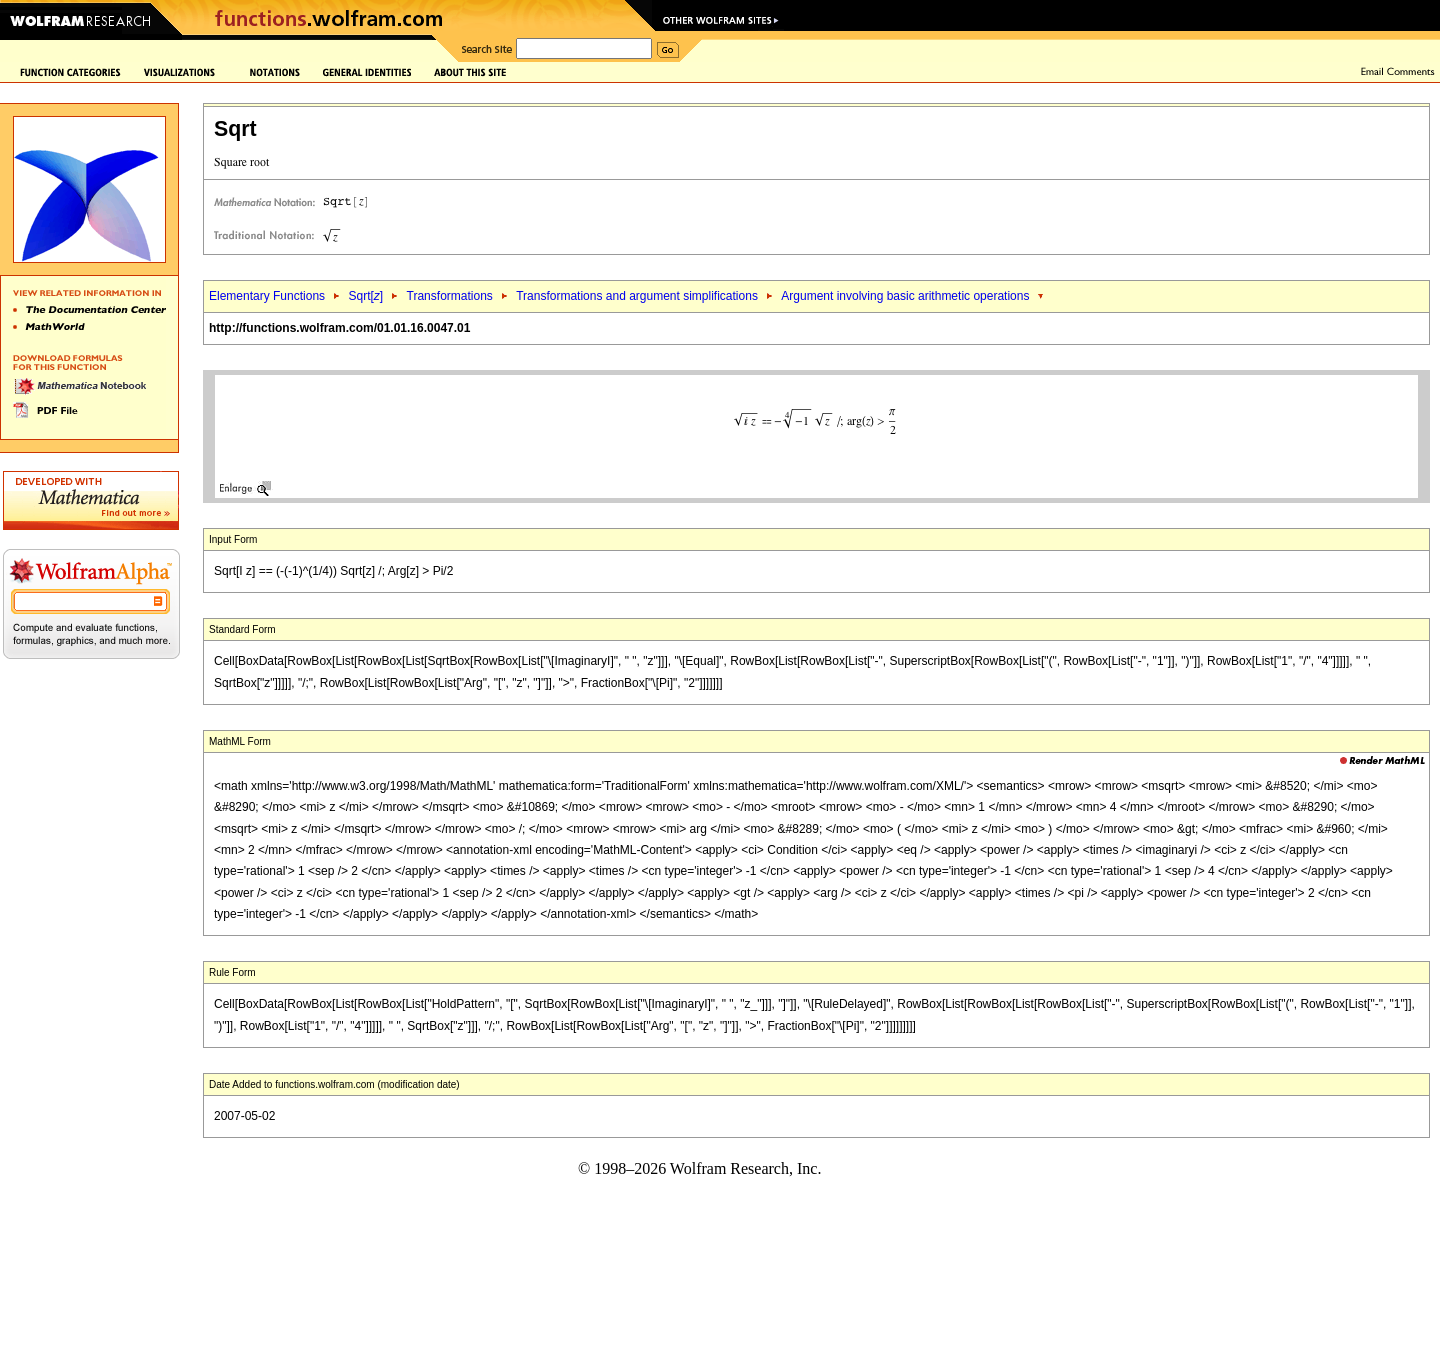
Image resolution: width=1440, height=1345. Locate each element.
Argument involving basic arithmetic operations (905, 296)
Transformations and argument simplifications (637, 296)
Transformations (450, 296)
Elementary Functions (267, 296)
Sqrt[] (365, 296)
